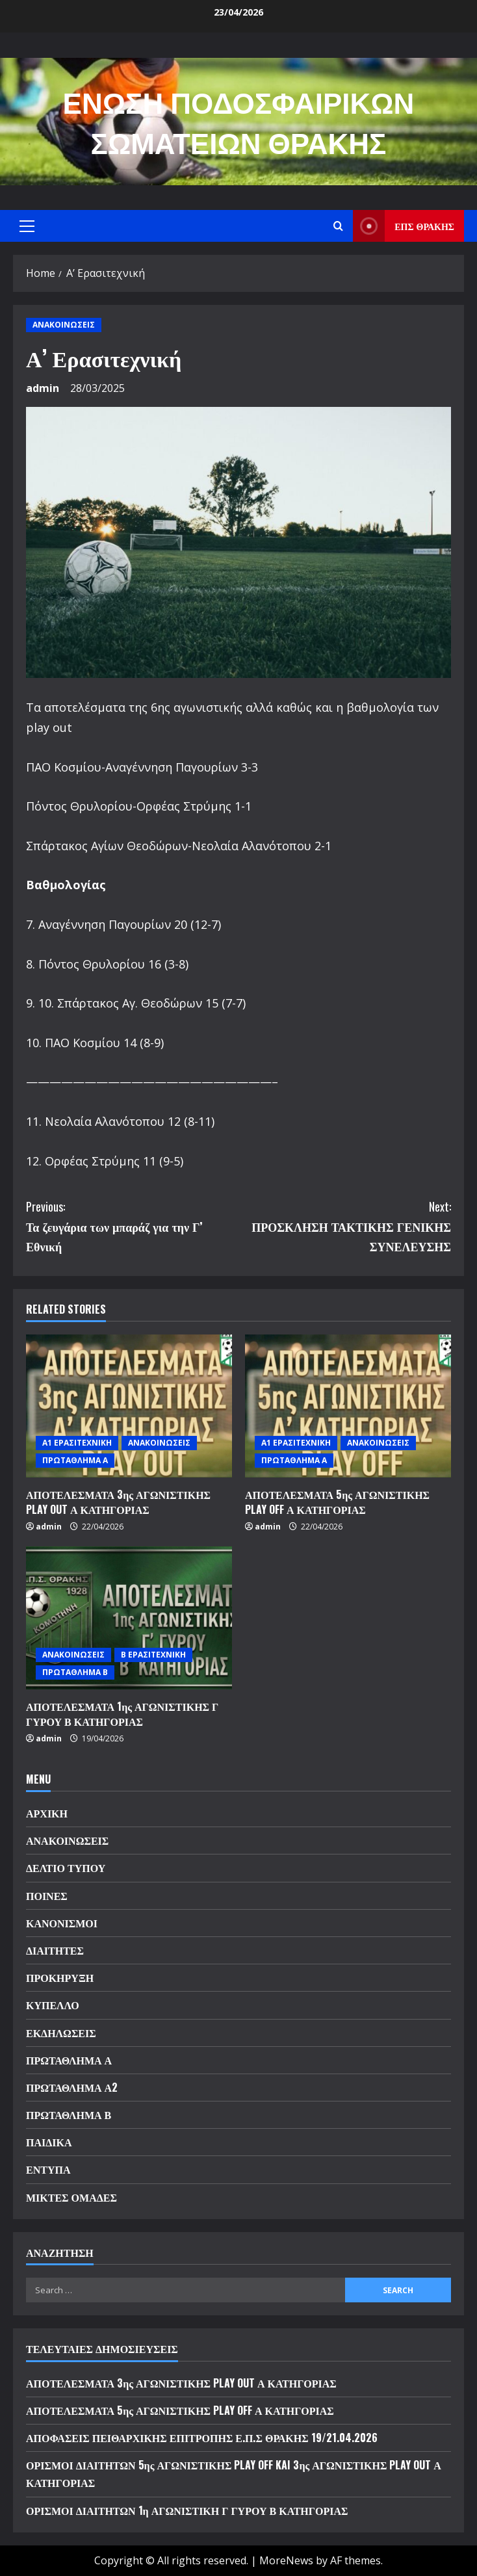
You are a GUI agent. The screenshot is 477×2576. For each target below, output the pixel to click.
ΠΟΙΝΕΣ (47, 1895)
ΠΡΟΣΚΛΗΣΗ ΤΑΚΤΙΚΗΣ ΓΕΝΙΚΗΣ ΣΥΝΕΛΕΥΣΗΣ (344, 1226)
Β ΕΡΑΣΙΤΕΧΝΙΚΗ (153, 1654)
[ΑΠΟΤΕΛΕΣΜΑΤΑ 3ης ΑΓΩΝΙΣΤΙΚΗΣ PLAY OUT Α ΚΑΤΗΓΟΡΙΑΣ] (129, 1405)
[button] (27, 226)
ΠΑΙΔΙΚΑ (48, 2142)
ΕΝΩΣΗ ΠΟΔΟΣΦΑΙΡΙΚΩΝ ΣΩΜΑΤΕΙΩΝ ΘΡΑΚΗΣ (239, 121)
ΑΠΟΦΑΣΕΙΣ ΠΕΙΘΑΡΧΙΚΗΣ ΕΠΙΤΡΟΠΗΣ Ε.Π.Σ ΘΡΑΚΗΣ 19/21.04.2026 (202, 2437)
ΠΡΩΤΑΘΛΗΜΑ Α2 (72, 2087)
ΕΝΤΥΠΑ (48, 2169)
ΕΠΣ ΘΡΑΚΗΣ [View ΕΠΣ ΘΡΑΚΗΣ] (403, 226)
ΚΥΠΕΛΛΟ (52, 2004)
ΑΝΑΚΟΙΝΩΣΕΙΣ (63, 324)
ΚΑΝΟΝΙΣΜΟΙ (61, 1923)
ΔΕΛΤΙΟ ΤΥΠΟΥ (65, 1867)
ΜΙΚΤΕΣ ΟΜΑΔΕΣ (71, 2197)
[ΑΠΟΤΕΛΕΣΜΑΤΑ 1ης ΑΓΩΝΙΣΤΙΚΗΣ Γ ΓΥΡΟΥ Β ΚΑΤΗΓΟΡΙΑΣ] (129, 1617)
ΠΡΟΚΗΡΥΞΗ (60, 1977)
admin (42, 388)
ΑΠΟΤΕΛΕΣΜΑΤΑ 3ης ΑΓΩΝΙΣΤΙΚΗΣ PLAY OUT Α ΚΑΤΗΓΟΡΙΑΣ (118, 1501)
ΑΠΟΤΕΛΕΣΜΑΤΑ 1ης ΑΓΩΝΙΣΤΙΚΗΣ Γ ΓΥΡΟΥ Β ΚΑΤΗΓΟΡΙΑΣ (122, 1713)
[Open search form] (338, 226)
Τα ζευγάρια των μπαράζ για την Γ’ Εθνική (132, 1226)
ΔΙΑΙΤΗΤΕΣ (55, 1950)
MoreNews (286, 2560)
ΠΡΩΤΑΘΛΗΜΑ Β (75, 1672)
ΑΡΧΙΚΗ (47, 1813)
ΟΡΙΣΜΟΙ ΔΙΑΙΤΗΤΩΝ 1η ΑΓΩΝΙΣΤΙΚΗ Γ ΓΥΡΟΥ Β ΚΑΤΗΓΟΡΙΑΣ (187, 2510)
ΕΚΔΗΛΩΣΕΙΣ (61, 2032)
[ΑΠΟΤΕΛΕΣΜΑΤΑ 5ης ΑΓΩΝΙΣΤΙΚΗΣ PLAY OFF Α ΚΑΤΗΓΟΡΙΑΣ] (348, 1405)
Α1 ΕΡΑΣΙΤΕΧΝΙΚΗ (77, 1442)
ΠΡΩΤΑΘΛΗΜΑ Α (75, 1460)
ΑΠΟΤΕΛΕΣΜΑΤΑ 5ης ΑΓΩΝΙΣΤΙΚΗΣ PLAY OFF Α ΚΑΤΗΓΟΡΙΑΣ (337, 1501)
